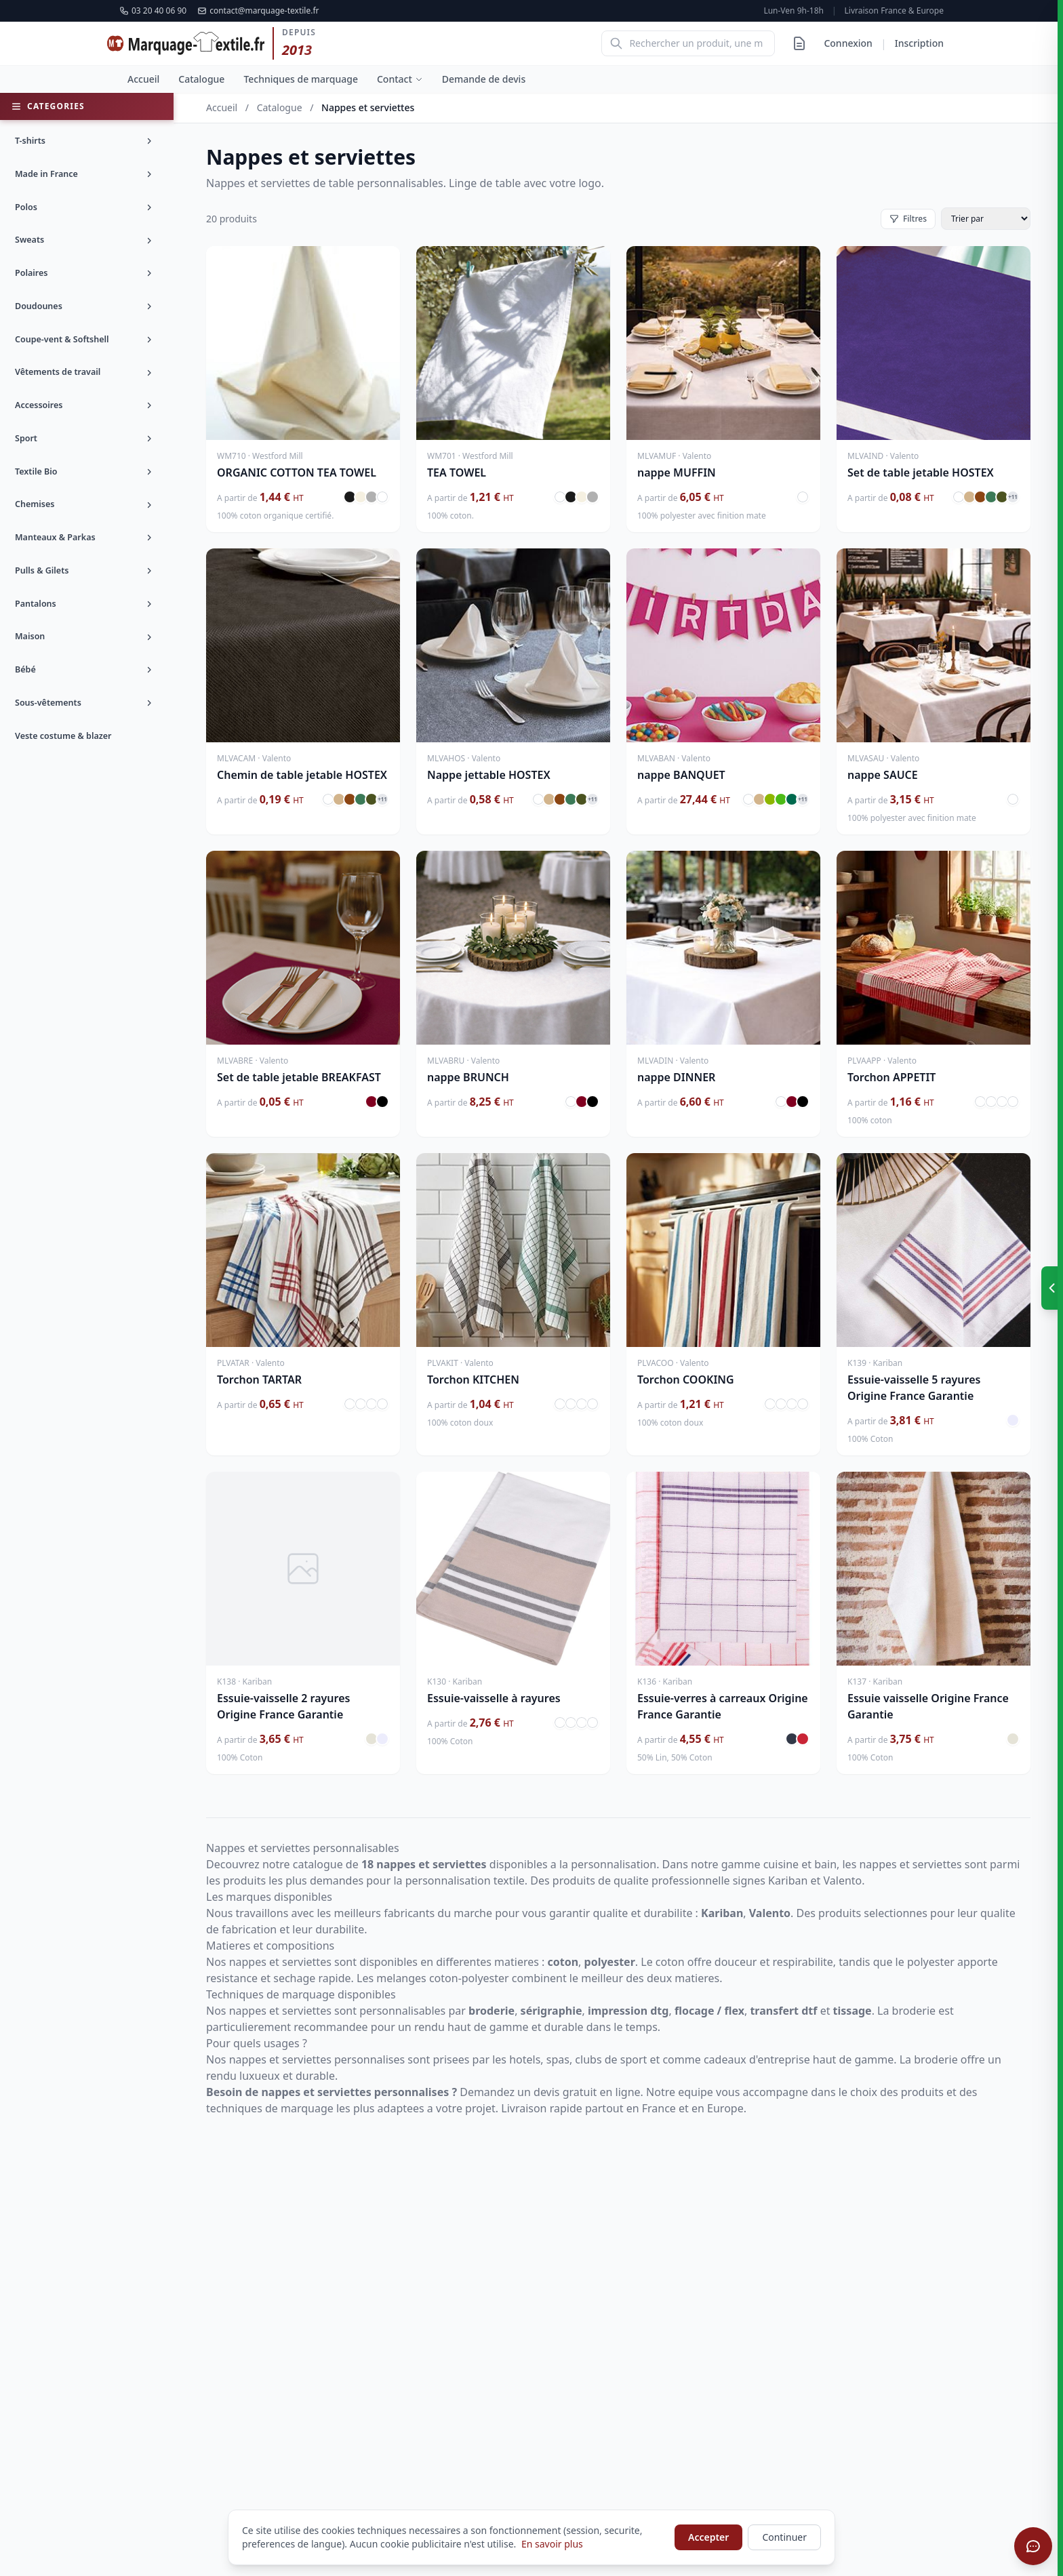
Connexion (848, 43)
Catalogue (201, 79)
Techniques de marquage (300, 79)
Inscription (919, 43)
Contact (400, 79)
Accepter (708, 2537)
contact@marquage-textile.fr (258, 10)
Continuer (784, 2537)
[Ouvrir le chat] (1033, 2546)
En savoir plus (552, 2543)
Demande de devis (483, 79)
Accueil (143, 79)
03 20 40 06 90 (152, 10)
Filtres (908, 218)
